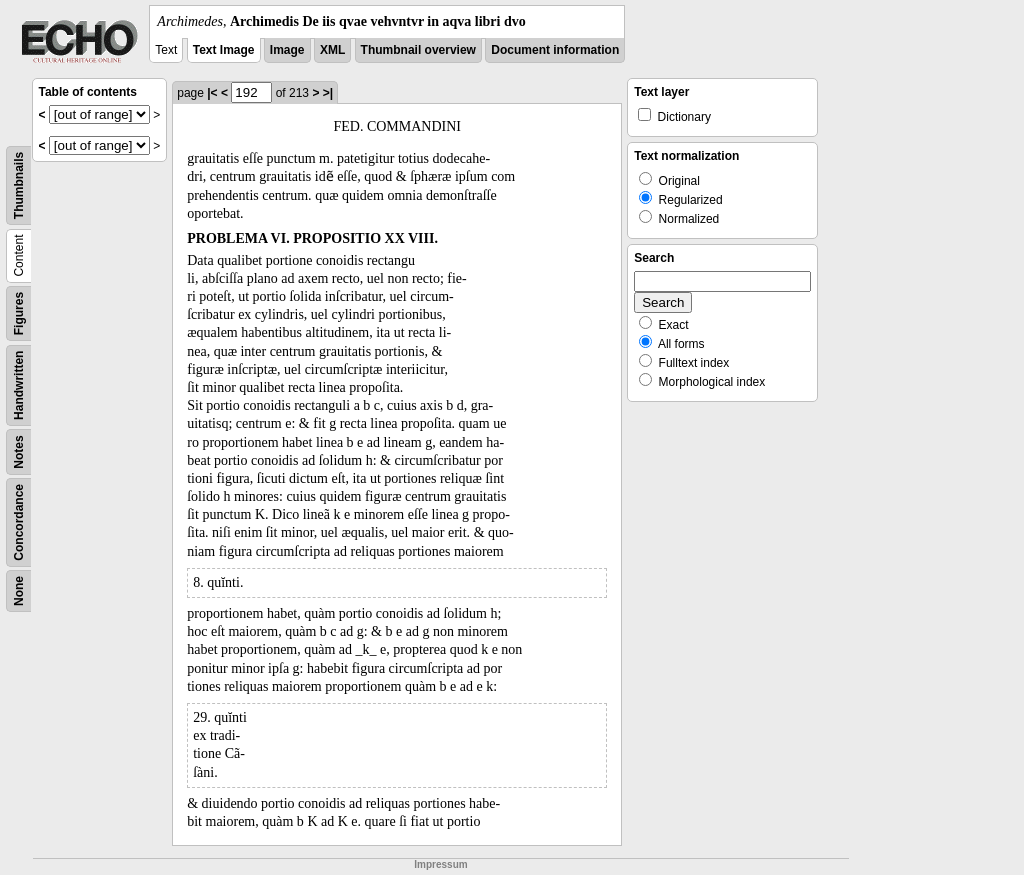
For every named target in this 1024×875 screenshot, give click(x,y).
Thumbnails (19, 185)
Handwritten (19, 385)
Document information (555, 50)
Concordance (19, 522)
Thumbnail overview (418, 50)
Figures (19, 313)
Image (287, 50)
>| (328, 93)
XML (332, 50)
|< (212, 93)
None (19, 591)
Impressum (440, 864)
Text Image (224, 50)
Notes (19, 451)
